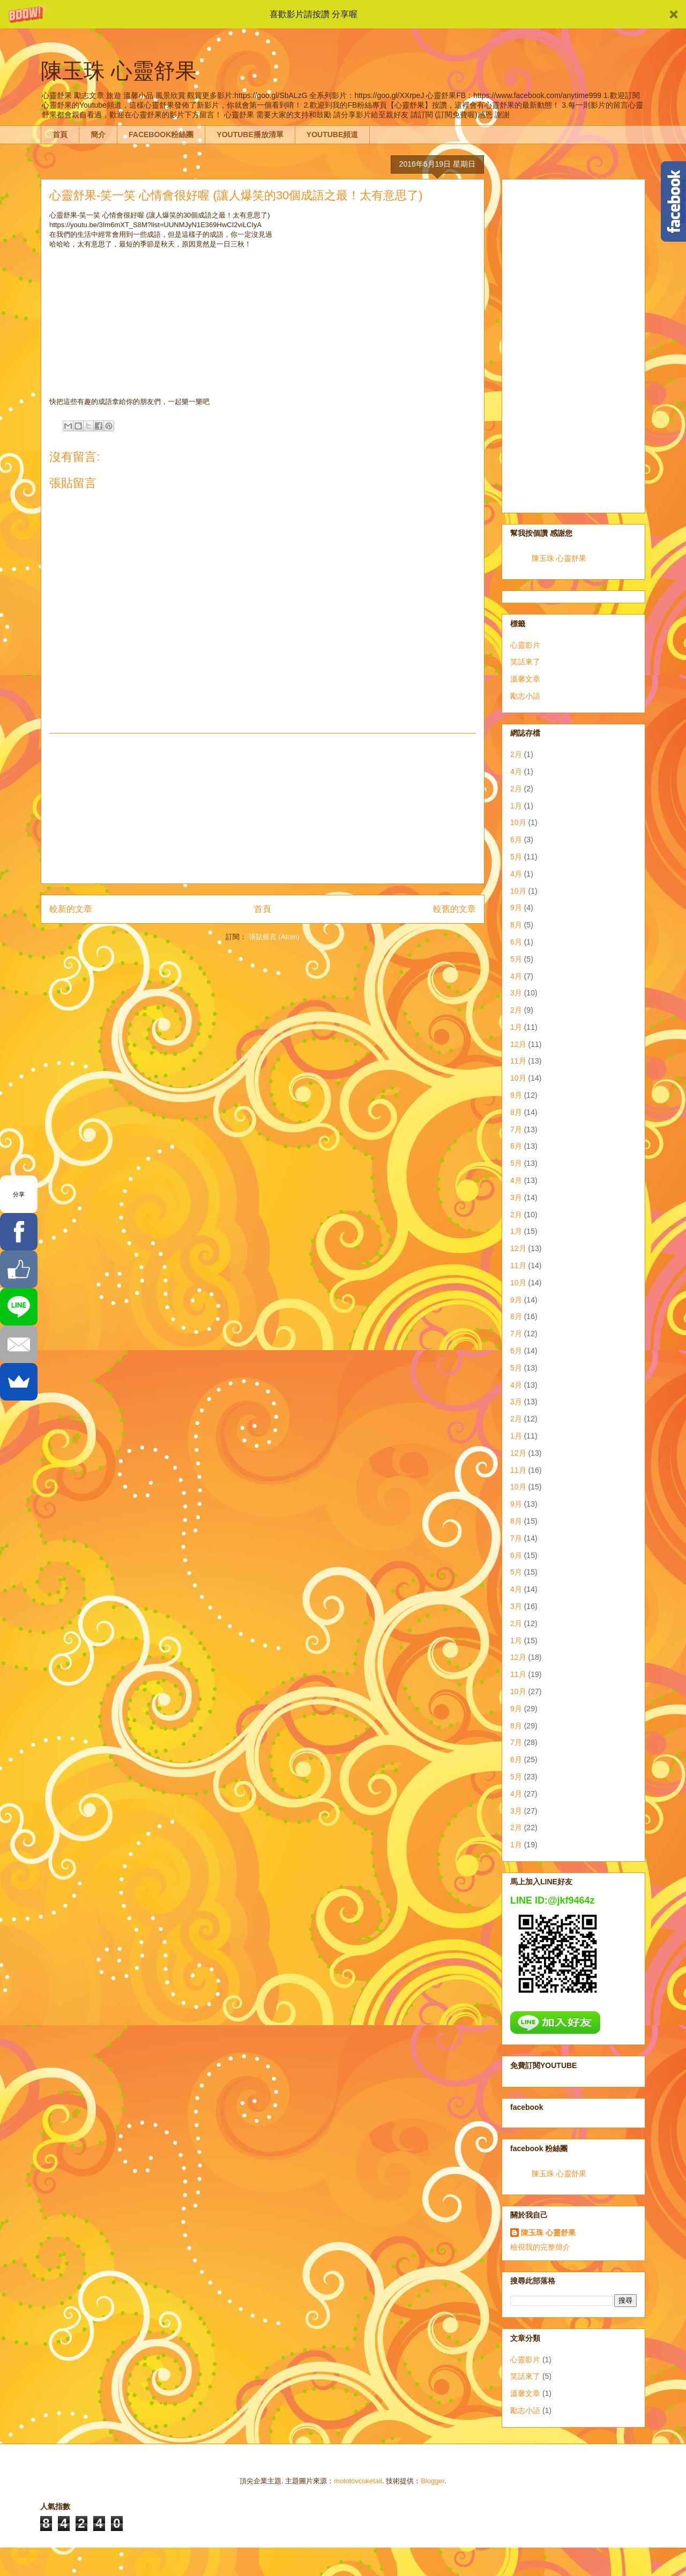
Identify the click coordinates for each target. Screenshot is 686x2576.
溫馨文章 (525, 679)
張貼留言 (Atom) (274, 937)
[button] (343, 14)
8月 (516, 924)
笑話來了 (525, 661)
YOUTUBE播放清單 (250, 134)
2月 (516, 754)
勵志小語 (525, 696)
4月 (516, 771)
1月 (516, 806)
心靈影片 (525, 645)
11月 (518, 1061)
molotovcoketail (358, 2481)
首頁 (60, 134)
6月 (516, 839)
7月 (516, 1129)
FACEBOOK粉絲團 (161, 134)
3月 (516, 993)
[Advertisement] (262, 808)
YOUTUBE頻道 (332, 134)
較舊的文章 (454, 908)
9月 (516, 907)
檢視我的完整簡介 (540, 2247)
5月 (516, 856)
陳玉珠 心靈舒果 (559, 558)
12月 (518, 1044)
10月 (518, 822)
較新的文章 (70, 908)
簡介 (98, 134)
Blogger (432, 2481)
